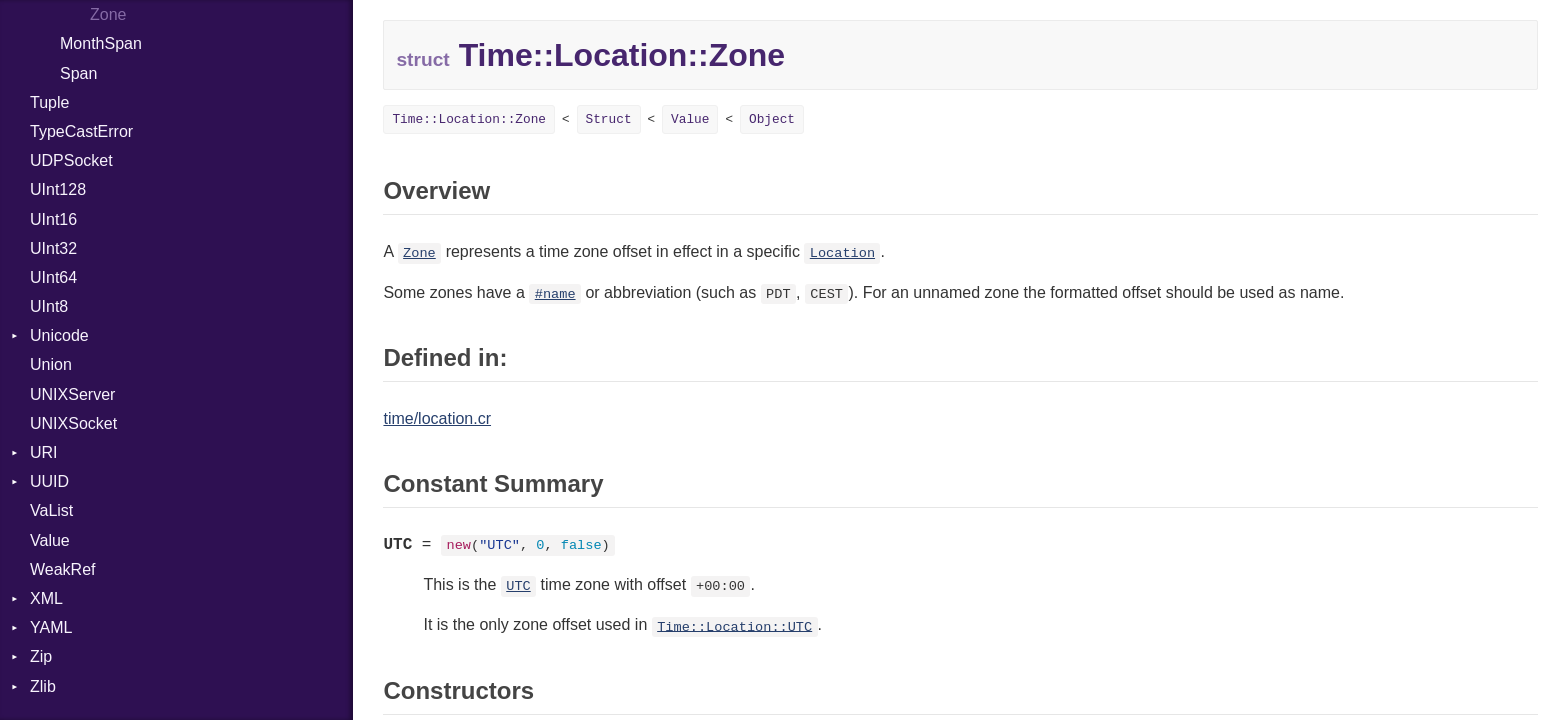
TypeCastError (81, 131)
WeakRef (63, 569)
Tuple (49, 102)
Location (842, 253)
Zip (41, 656)
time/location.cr (437, 418)
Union (51, 364)
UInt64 (53, 277)
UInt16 (53, 219)
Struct (609, 119)
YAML (51, 627)
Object (772, 119)
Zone (108, 14)
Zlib (43, 686)
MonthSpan (101, 43)
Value (50, 540)
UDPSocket (71, 160)
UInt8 (49, 306)
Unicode (59, 335)
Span (78, 73)
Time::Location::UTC (734, 626)
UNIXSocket (73, 423)
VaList (51, 510)
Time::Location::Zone (469, 119)
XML (46, 598)
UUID (49, 481)
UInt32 (53, 248)
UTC (518, 586)
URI (44, 452)
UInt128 (58, 189)
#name (555, 294)
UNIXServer (72, 394)
